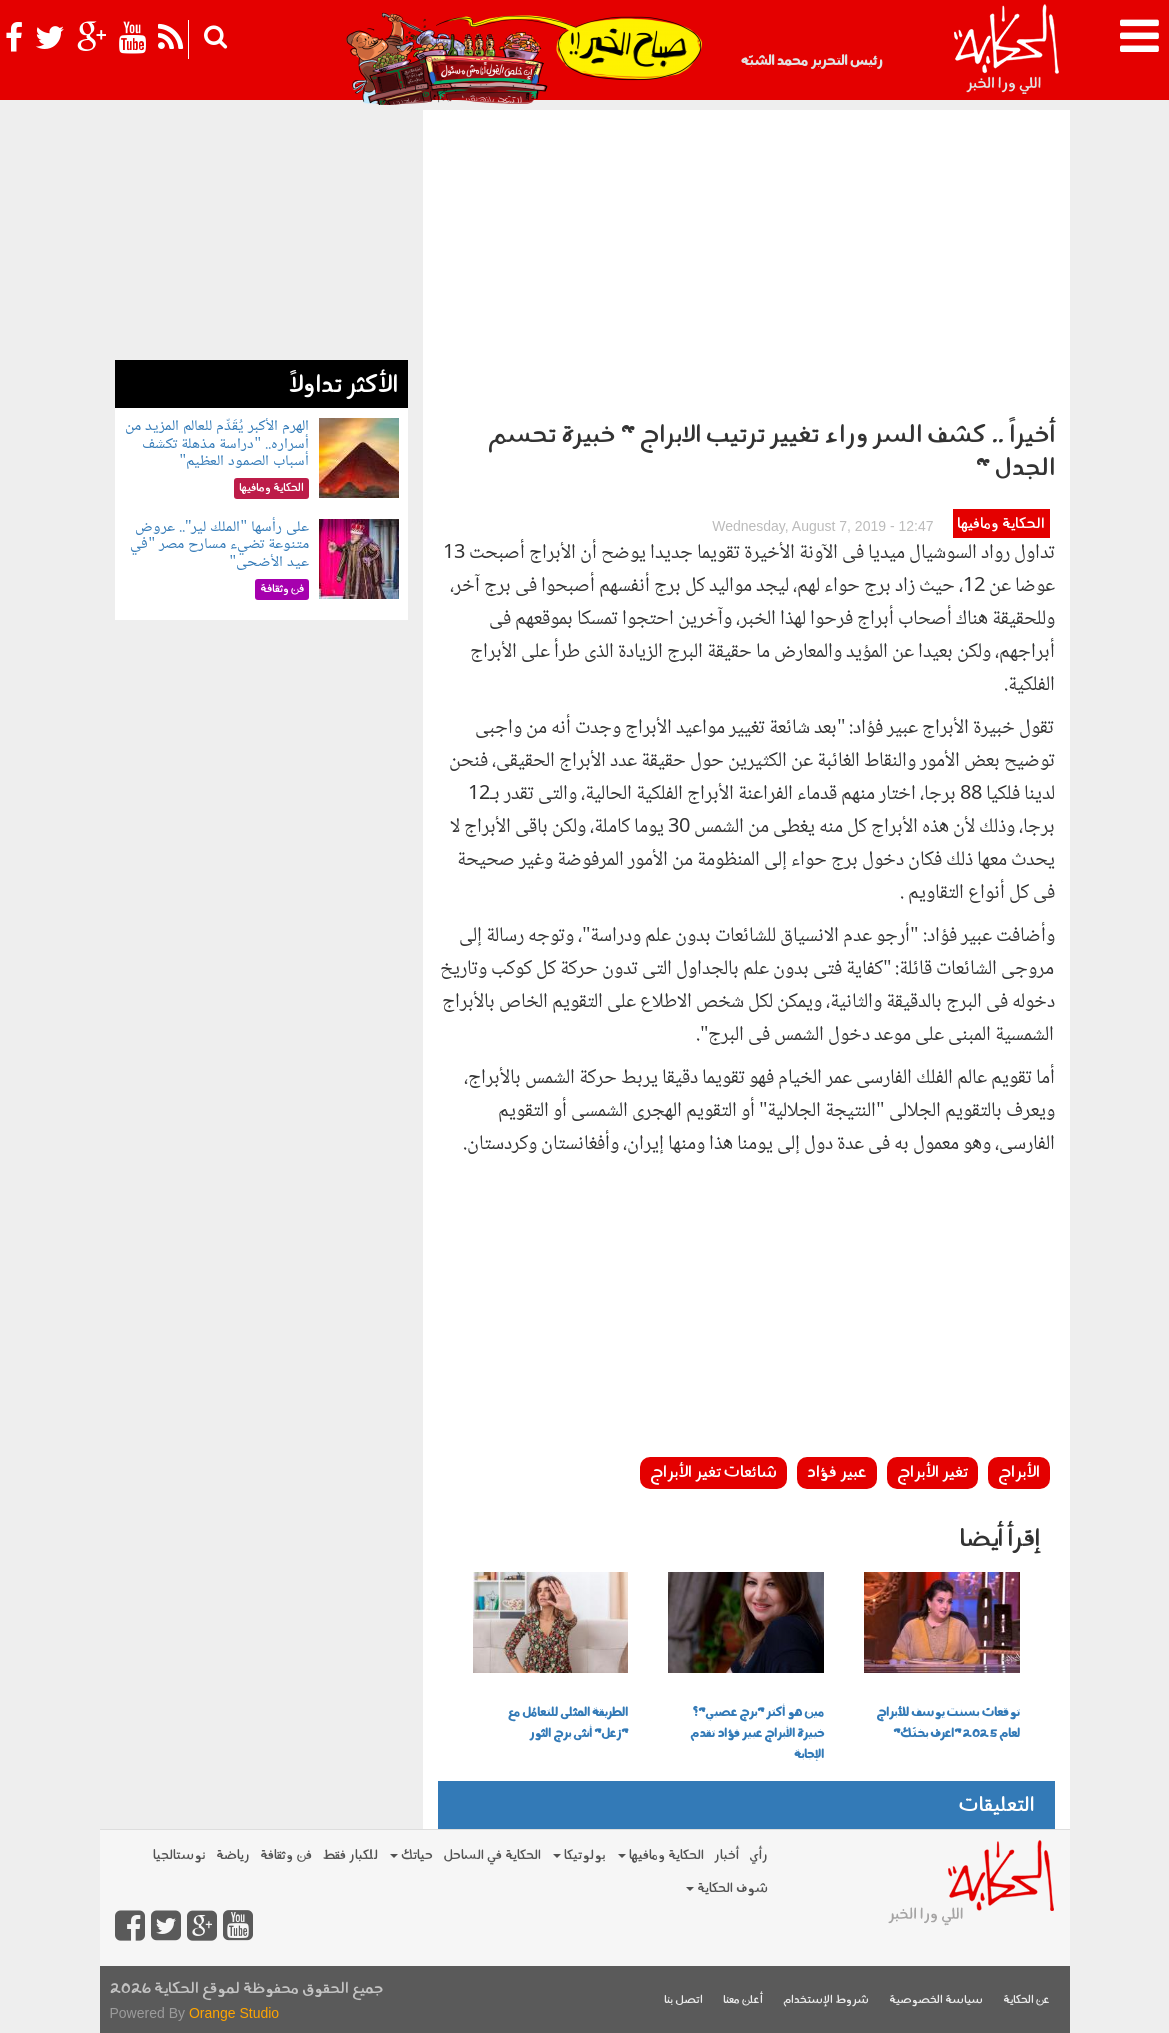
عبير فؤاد (837, 1473)
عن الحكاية (1026, 2000)
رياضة (233, 1855)
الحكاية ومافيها (1001, 524)
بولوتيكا (579, 1855)
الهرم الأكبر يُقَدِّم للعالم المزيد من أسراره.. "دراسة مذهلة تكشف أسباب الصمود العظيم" (217, 444)
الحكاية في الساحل (492, 1855)
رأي (758, 1855)
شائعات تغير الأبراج (713, 1473)
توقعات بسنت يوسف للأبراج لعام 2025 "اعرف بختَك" (948, 1723)
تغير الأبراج (932, 1473)
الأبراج (1019, 1473)
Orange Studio (234, 2013)
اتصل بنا (683, 2000)
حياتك (411, 1855)
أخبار (726, 1855)
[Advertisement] (746, 260)
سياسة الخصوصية (936, 2000)
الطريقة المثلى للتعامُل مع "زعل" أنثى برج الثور (568, 1723)
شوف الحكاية (727, 1888)
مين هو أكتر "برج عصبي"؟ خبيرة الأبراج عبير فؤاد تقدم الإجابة (757, 1734)
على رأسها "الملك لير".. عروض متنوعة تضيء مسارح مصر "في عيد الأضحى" (219, 545)
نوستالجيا (179, 1855)
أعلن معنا (743, 2000)
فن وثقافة (286, 1855)
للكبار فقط (350, 1855)
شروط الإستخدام (826, 2000)
